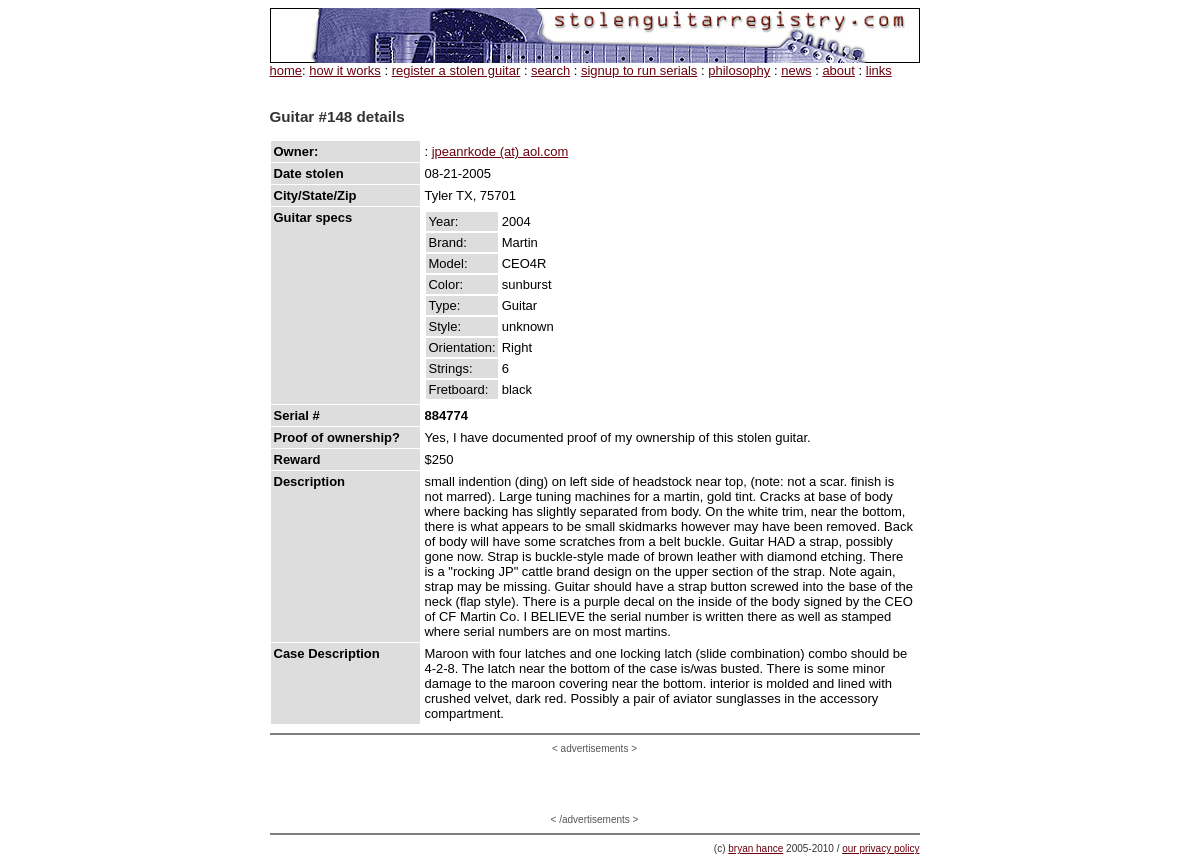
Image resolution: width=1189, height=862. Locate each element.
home (286, 70)
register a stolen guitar (456, 70)
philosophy (739, 70)
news (796, 70)
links (879, 70)
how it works (345, 70)
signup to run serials (639, 70)
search (550, 70)
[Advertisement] (595, 784)
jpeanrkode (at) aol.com (500, 151)
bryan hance (755, 848)
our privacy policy (880, 848)
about (838, 70)
